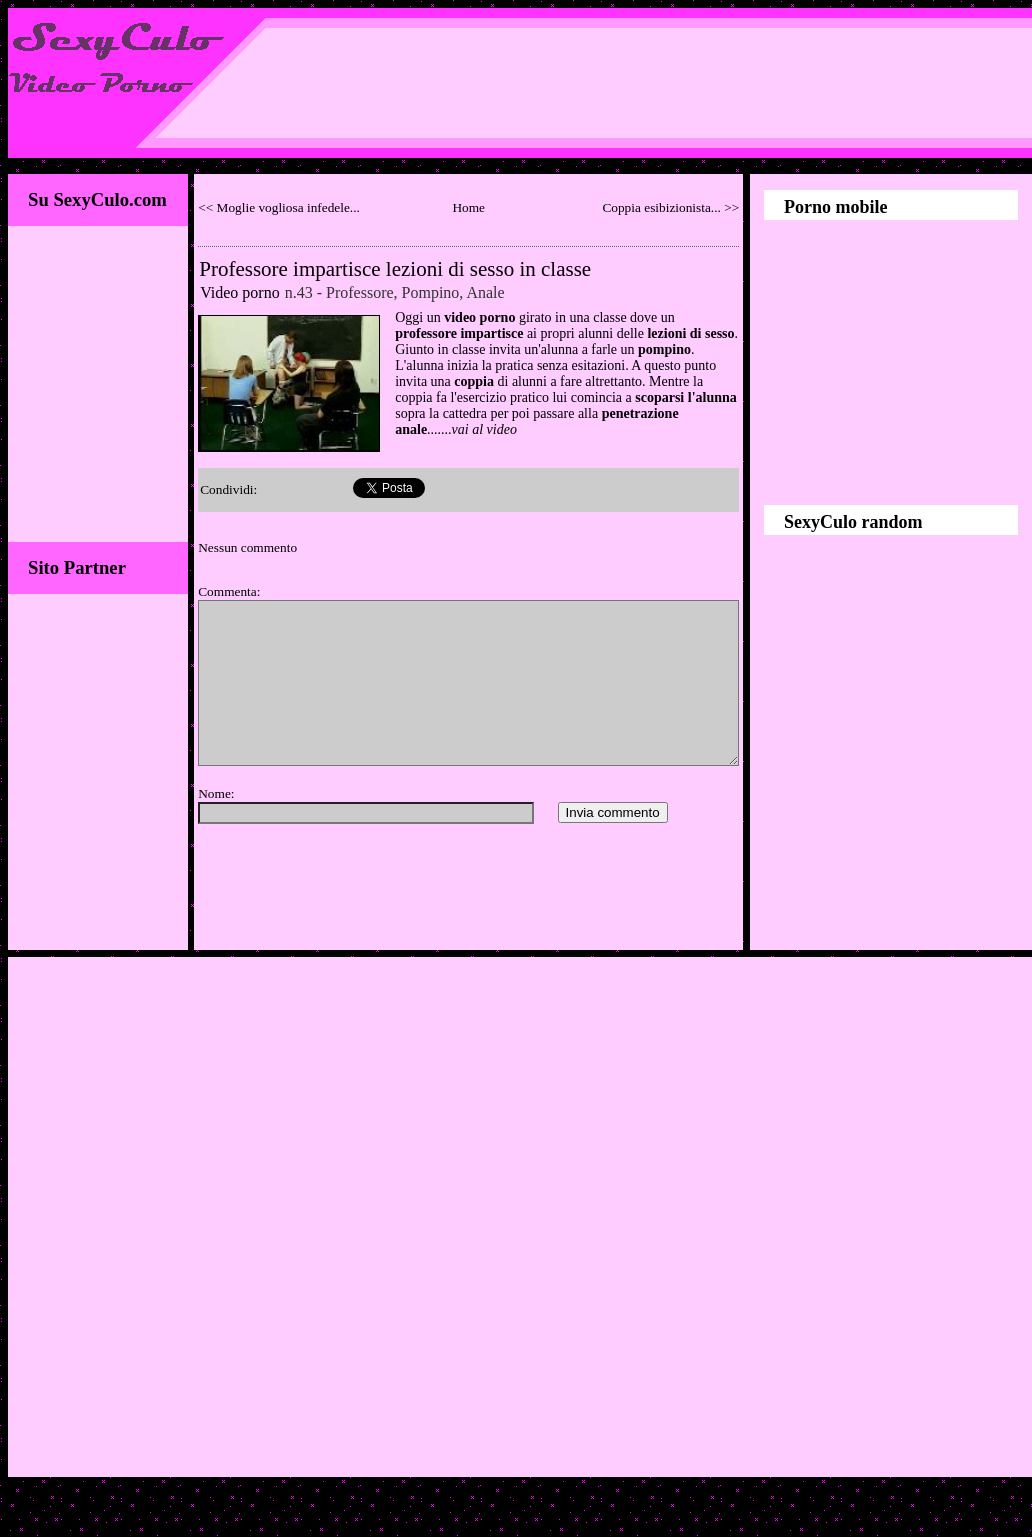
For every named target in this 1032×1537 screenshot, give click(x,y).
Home (468, 207)
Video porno (239, 292)
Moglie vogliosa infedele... (288, 207)
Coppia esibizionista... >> (670, 207)
